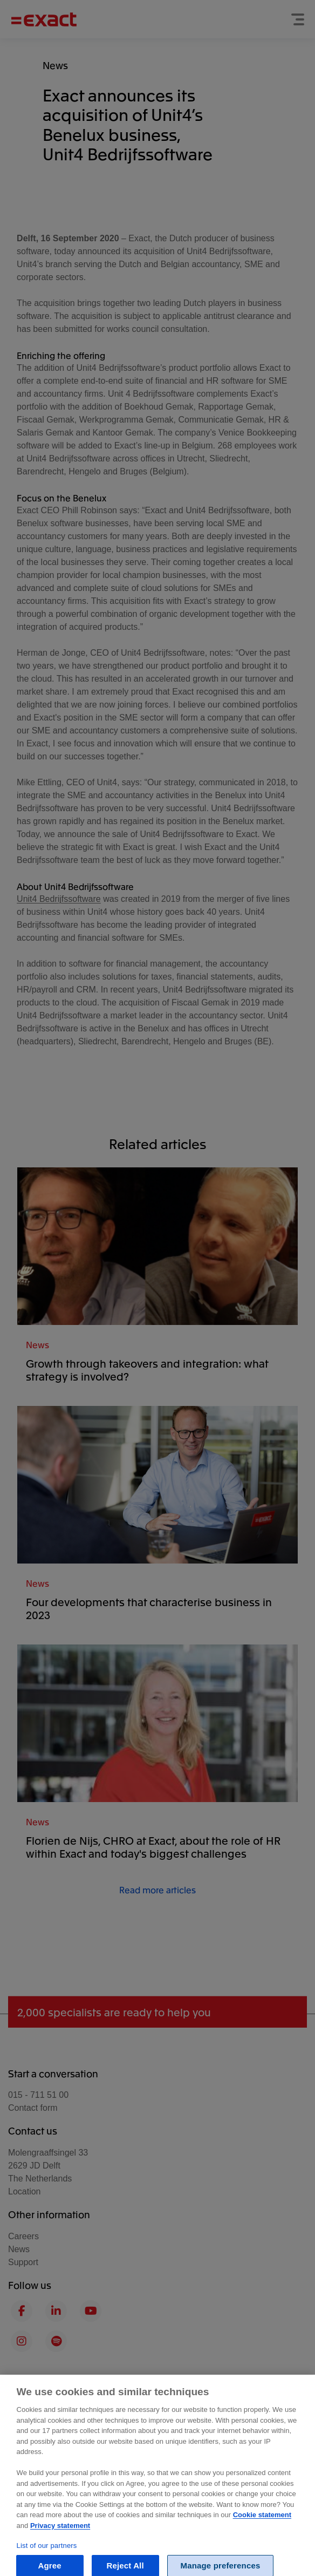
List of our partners (47, 2559)
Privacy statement (60, 2539)
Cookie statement (262, 2529)
